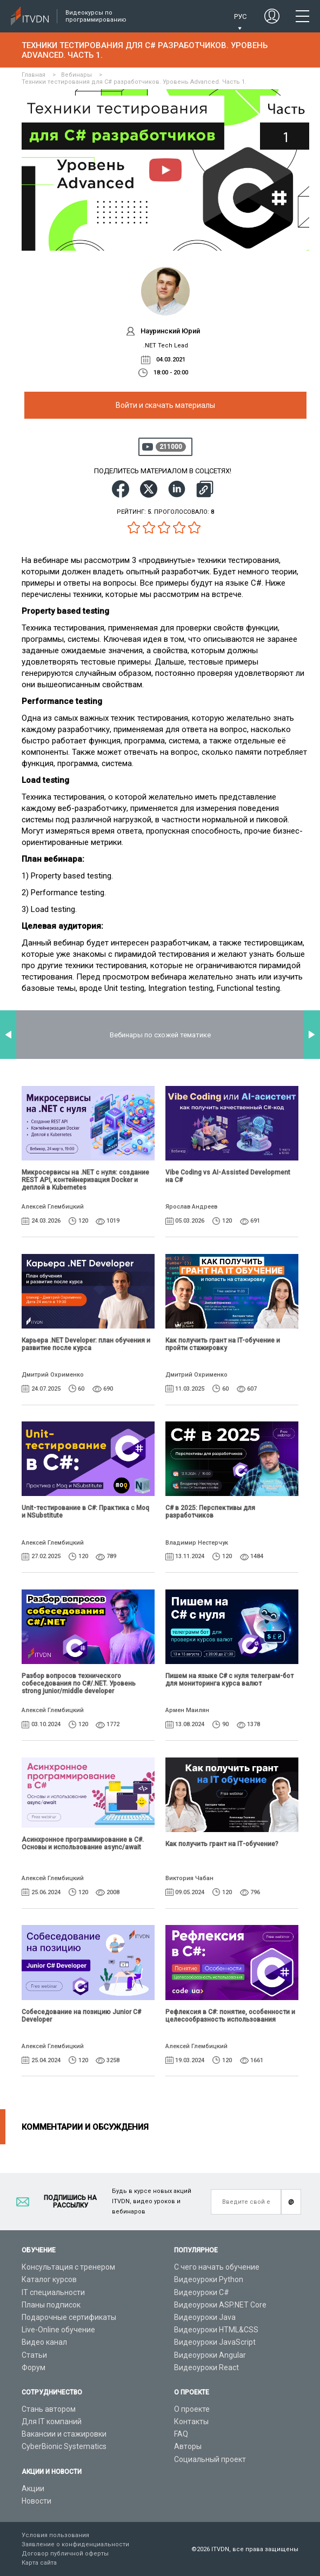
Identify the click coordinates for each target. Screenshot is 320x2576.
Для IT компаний (52, 2421)
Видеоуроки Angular (210, 2355)
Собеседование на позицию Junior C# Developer (81, 2015)
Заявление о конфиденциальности (75, 2544)
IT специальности (53, 2292)
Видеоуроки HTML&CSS (216, 2329)
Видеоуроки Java (205, 2317)
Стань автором (49, 2409)
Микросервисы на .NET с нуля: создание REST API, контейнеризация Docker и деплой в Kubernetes (85, 1180)
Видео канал (44, 2342)
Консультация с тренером (68, 2267)
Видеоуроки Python (208, 2279)
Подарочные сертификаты (69, 2317)
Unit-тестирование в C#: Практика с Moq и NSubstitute (85, 1511)
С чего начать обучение (216, 2267)
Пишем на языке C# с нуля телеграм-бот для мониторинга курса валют (229, 1679)
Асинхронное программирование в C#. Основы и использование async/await (83, 1843)
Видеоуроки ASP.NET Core (220, 2304)
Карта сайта (39, 2562)
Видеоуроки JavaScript (215, 2342)
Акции (33, 2488)
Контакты (191, 2421)
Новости (36, 2501)
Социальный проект (210, 2459)
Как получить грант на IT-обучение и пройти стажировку (222, 1344)
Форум (33, 2367)
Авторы (188, 2446)
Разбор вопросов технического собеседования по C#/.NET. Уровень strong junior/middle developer (79, 1683)
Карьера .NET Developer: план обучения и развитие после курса (86, 1344)
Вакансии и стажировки (64, 2434)
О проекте (192, 2409)
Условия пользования (55, 2535)
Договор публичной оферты (65, 2553)
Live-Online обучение (58, 2329)
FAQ (181, 2434)
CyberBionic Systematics (64, 2446)
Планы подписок (51, 2304)
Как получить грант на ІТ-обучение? (221, 1844)
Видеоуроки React (206, 2367)
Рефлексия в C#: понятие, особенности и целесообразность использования (230, 2015)
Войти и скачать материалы (165, 405)
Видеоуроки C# (201, 2292)
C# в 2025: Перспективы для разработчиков (210, 1511)
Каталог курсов (49, 2279)
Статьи (34, 2355)
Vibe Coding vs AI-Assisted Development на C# (227, 1176)
